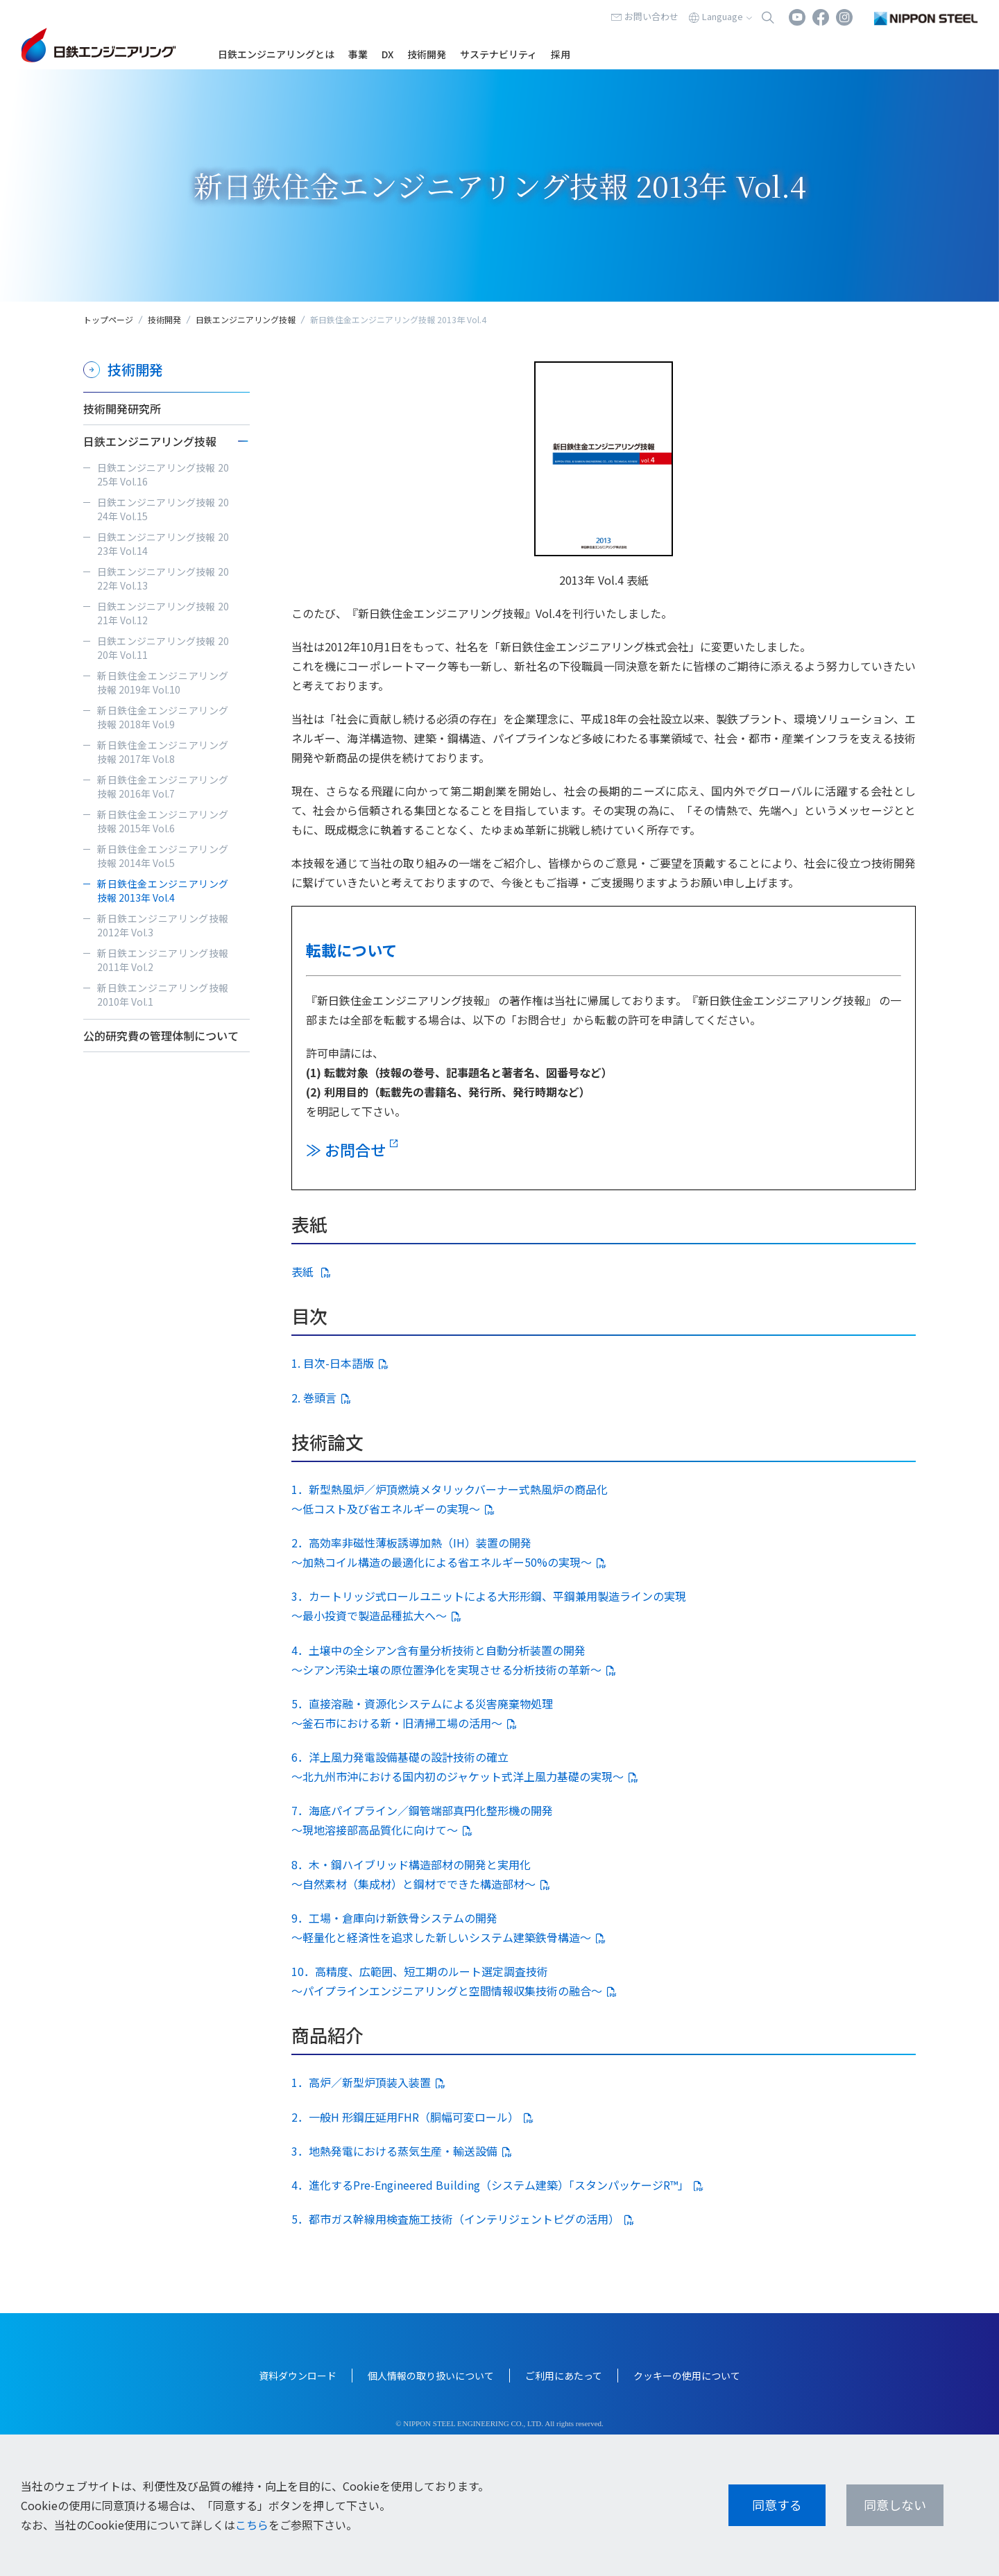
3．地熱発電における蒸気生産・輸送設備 (394, 2151)
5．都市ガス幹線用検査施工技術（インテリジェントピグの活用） (455, 2218)
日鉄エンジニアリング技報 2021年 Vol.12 (163, 613)
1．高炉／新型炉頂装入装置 (361, 2082)
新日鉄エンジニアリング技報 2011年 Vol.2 (163, 960)
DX (387, 54)
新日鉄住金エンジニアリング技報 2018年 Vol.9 (163, 717)
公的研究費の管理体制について (161, 1035)
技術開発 (426, 54)
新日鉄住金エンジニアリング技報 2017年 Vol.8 (163, 752)
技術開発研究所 (122, 408)
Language (722, 16)
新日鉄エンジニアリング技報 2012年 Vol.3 (163, 925)
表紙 (303, 1271)
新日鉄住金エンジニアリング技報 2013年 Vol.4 (163, 890)
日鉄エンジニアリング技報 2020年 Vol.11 (163, 648)
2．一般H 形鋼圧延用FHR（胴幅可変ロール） (405, 2117)
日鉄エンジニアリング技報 (246, 319)
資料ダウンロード (297, 2375)
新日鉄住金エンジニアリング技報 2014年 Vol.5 (163, 856)
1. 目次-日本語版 (332, 1363)
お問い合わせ (651, 16)
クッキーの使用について (686, 2375)
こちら (251, 2524)
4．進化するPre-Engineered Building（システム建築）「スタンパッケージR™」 (490, 2184)
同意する (777, 2505)
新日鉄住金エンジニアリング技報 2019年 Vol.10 (163, 682)
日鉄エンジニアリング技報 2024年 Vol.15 (163, 509)
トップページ (108, 319)
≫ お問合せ (346, 1149)
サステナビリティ (498, 54)
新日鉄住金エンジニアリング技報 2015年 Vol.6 (163, 821)
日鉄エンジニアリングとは (276, 54)
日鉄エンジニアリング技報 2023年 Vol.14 (163, 544)
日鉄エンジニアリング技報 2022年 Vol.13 (163, 578)
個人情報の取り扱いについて (431, 2375)
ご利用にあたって (563, 2375)
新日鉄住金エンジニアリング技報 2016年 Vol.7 (163, 786)
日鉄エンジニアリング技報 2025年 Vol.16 (163, 474)
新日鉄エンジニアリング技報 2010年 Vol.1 (163, 994)
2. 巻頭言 (313, 1397)
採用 (560, 54)
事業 (358, 54)
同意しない (895, 2505)
